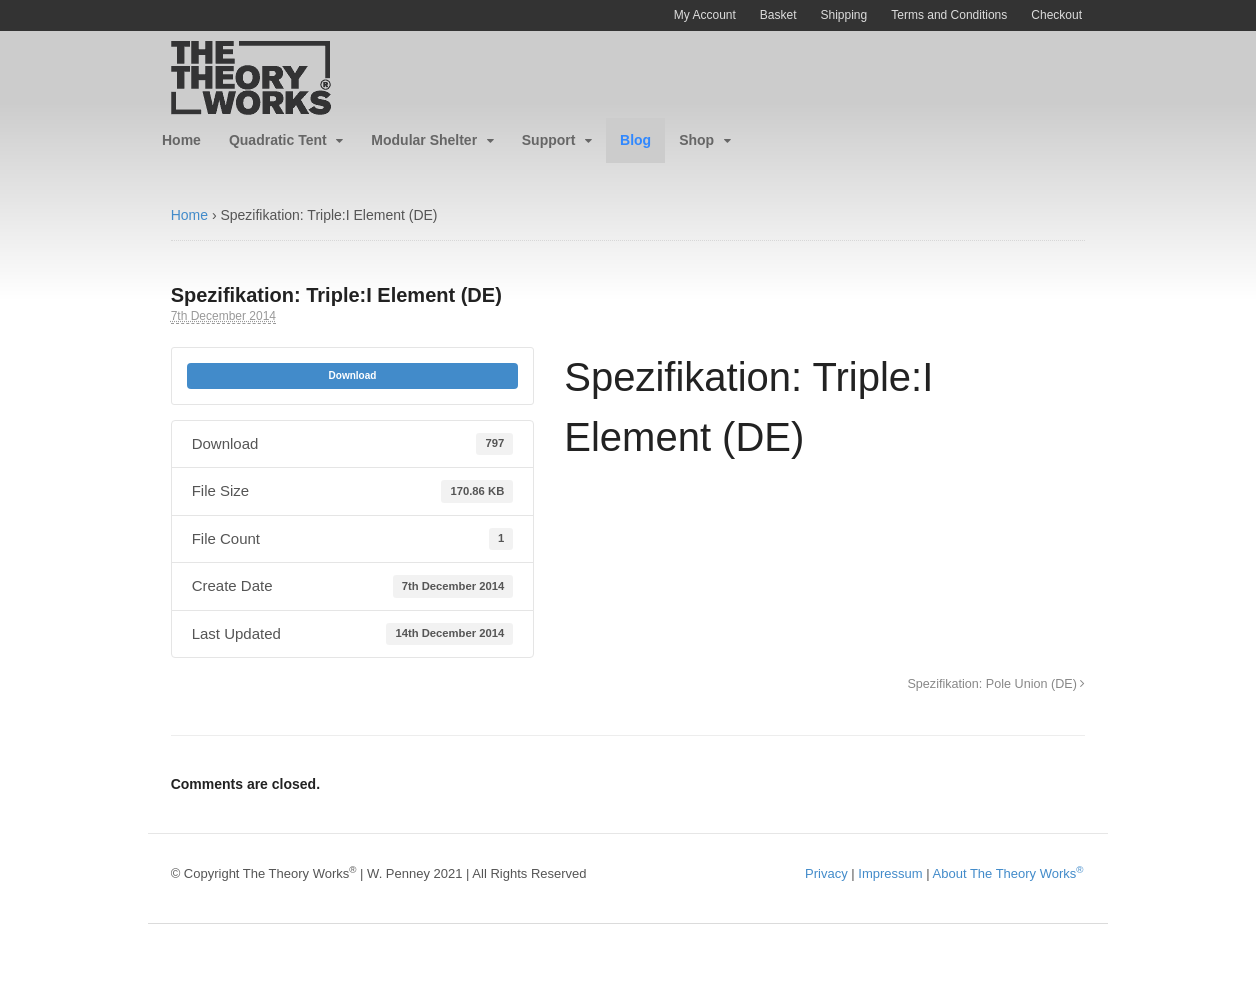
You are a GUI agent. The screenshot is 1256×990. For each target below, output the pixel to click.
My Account (705, 15)
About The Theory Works (1008, 873)
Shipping (844, 15)
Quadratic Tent (278, 140)
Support (549, 140)
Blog (635, 140)
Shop (696, 140)
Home (181, 140)
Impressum (890, 873)
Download (353, 375)
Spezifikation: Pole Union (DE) (996, 684)
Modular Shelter (424, 140)
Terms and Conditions (949, 15)
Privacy (826, 873)
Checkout (1056, 15)
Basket (778, 15)
